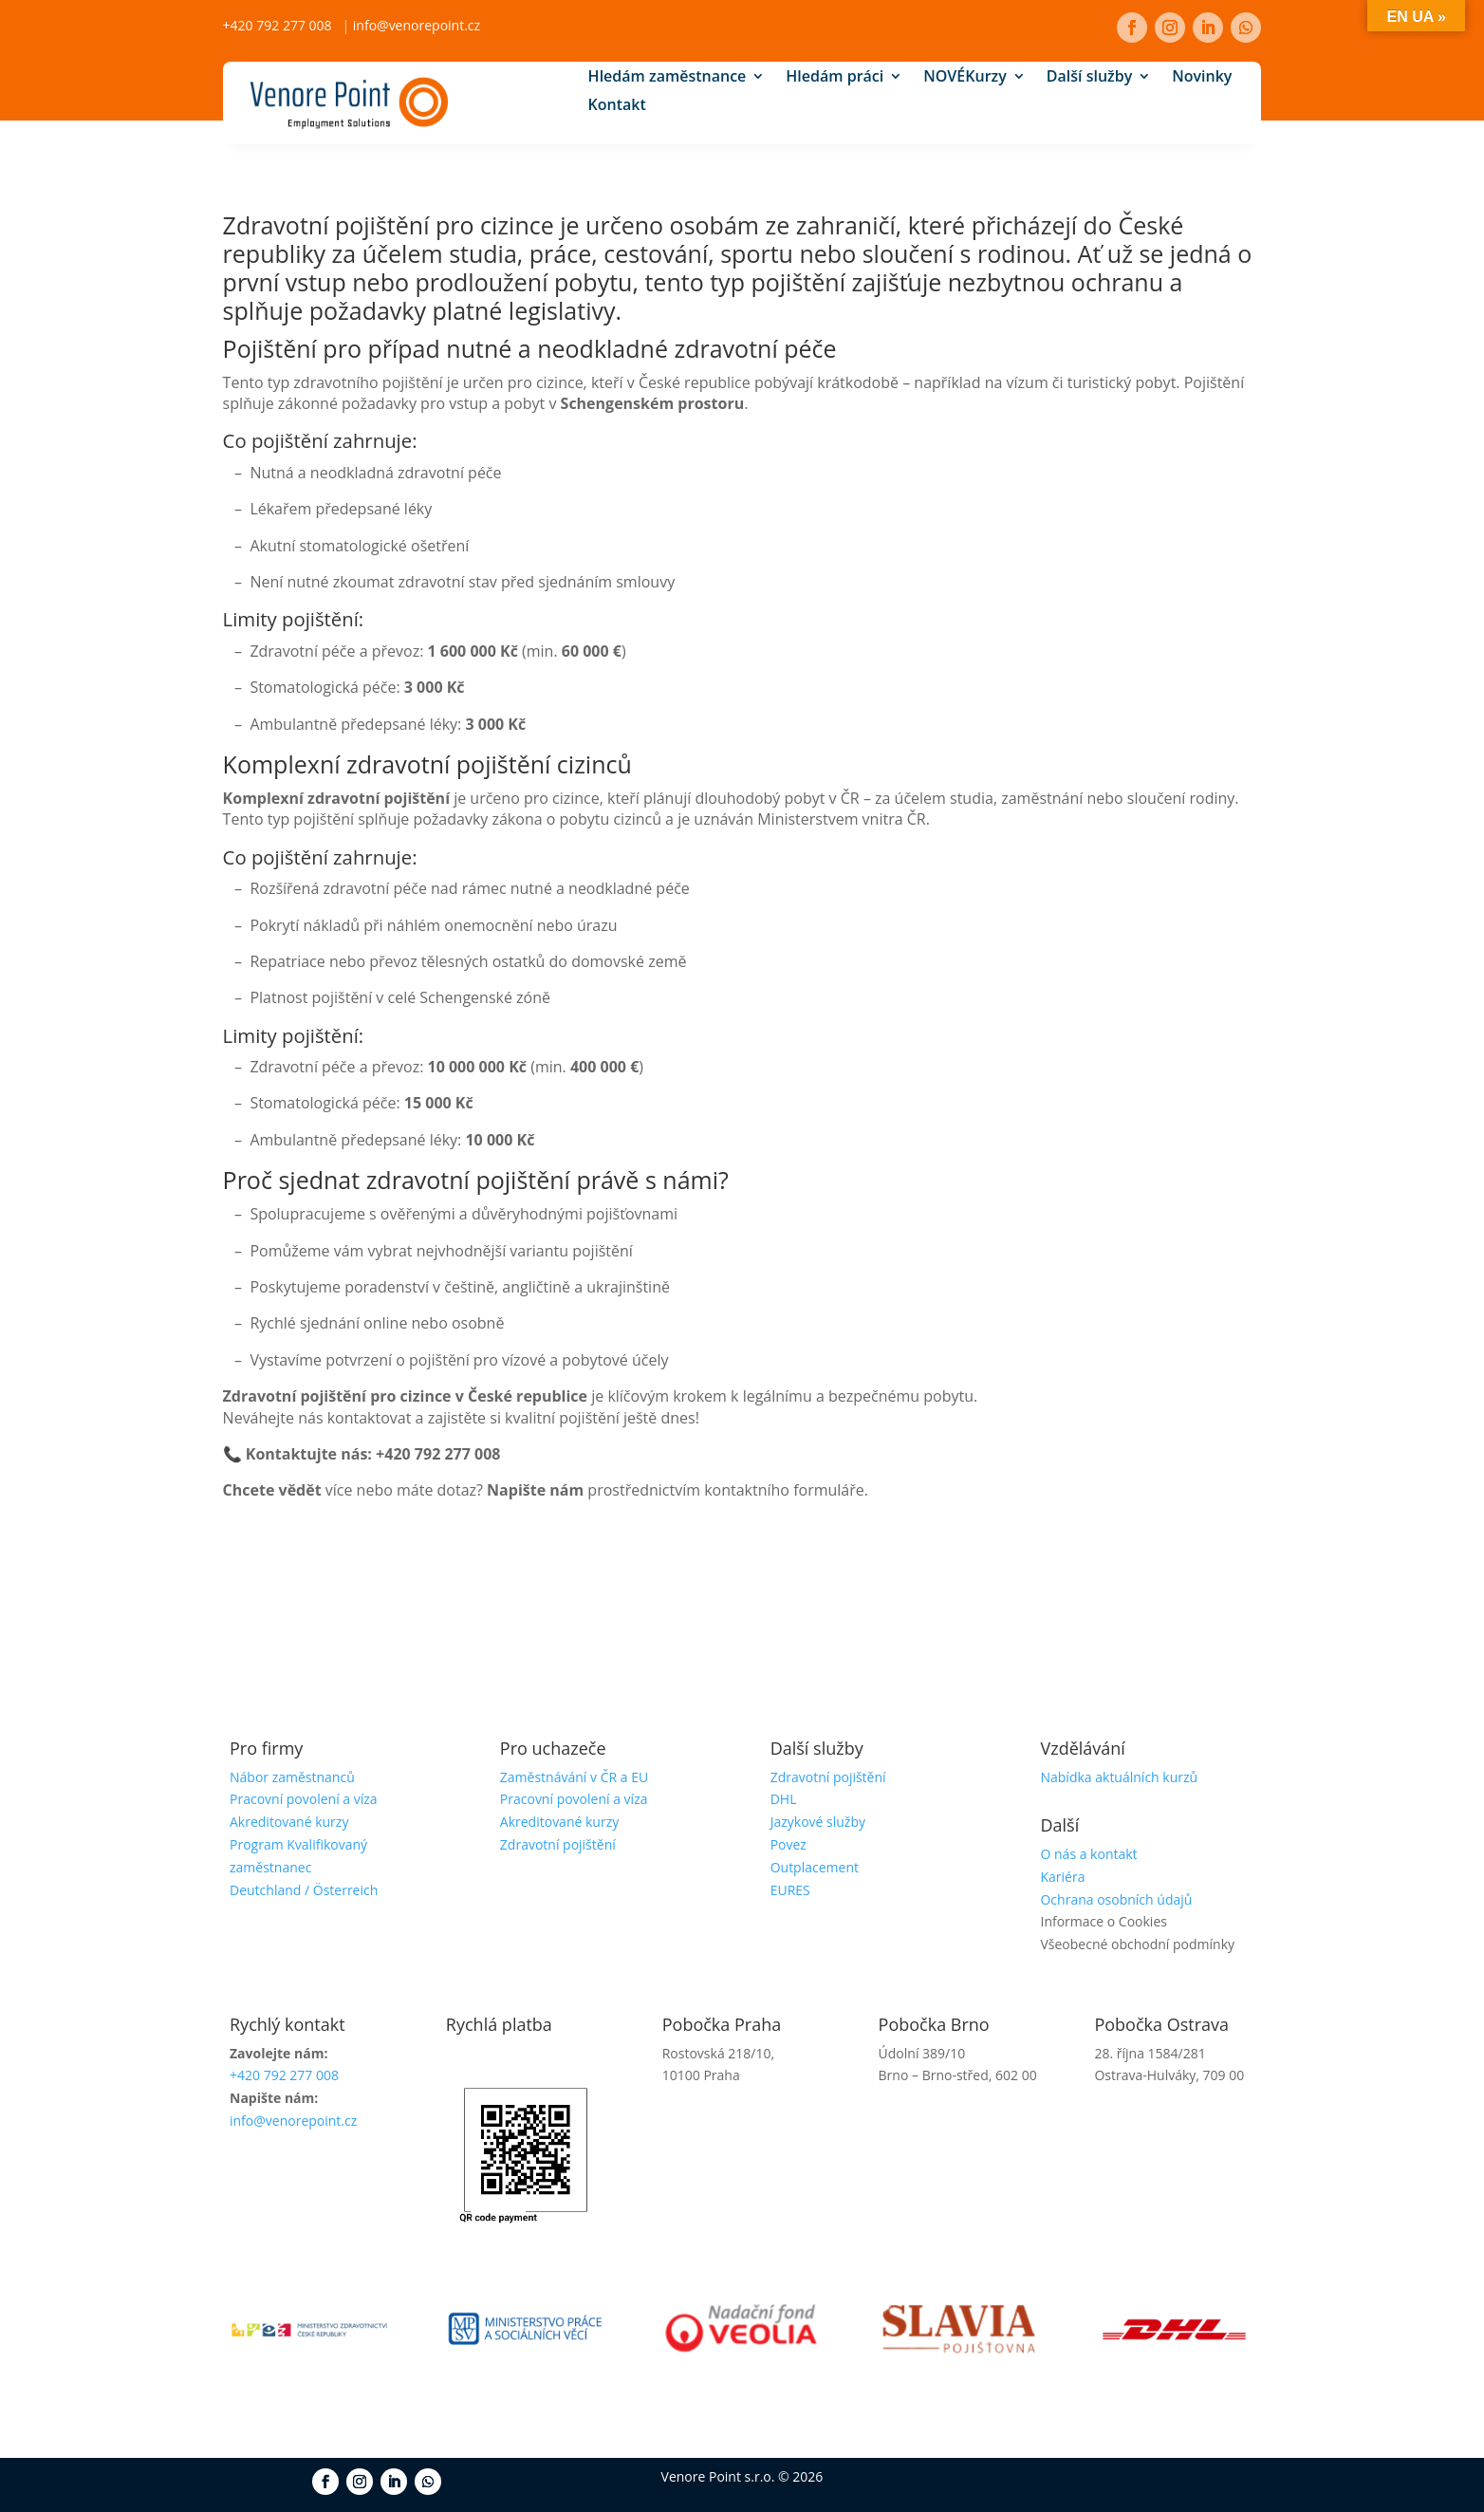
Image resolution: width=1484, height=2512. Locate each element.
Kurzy (965, 78)
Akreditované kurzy (289, 1822)
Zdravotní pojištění (558, 1844)
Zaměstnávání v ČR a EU (574, 1777)
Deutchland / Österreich (304, 1890)
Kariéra (1062, 1877)
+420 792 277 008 (277, 25)
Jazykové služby (817, 1822)
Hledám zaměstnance (667, 78)
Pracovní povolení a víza (304, 1799)
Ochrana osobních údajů (1116, 1899)
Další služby (1089, 78)
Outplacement (814, 1867)
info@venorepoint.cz (416, 25)
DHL (783, 1799)
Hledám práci (834, 78)
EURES (790, 1890)
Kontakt (617, 107)
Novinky (1202, 78)
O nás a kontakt (1088, 1854)
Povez (788, 1844)
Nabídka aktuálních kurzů (1118, 1777)
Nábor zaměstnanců (292, 1777)
